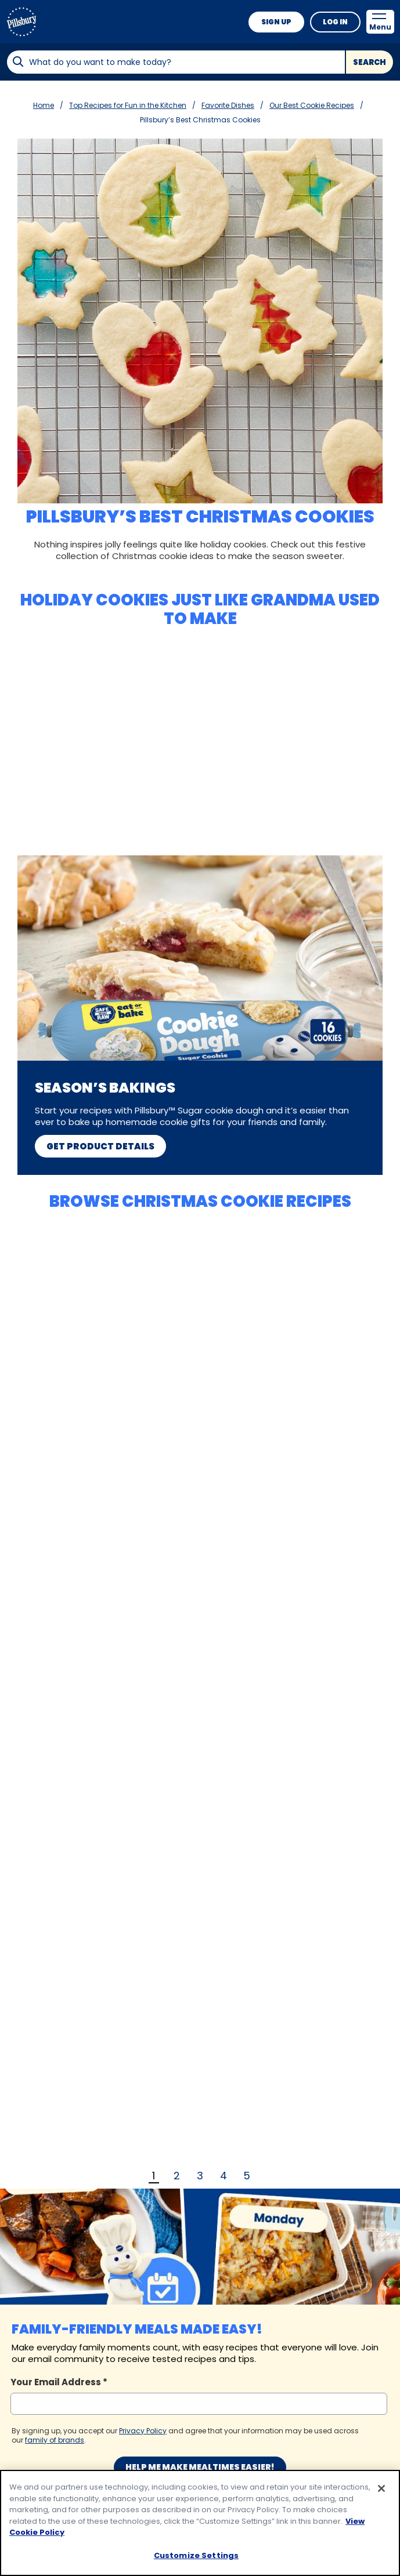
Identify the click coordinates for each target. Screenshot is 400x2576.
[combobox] (175, 62)
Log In (335, 22)
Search (369, 62)
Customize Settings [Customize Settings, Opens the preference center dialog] (196, 2562)
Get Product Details (100, 1146)
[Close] (381, 2496)
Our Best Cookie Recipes (311, 105)
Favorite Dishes (227, 105)
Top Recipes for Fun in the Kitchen (127, 105)
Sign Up (276, 22)
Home (43, 105)
